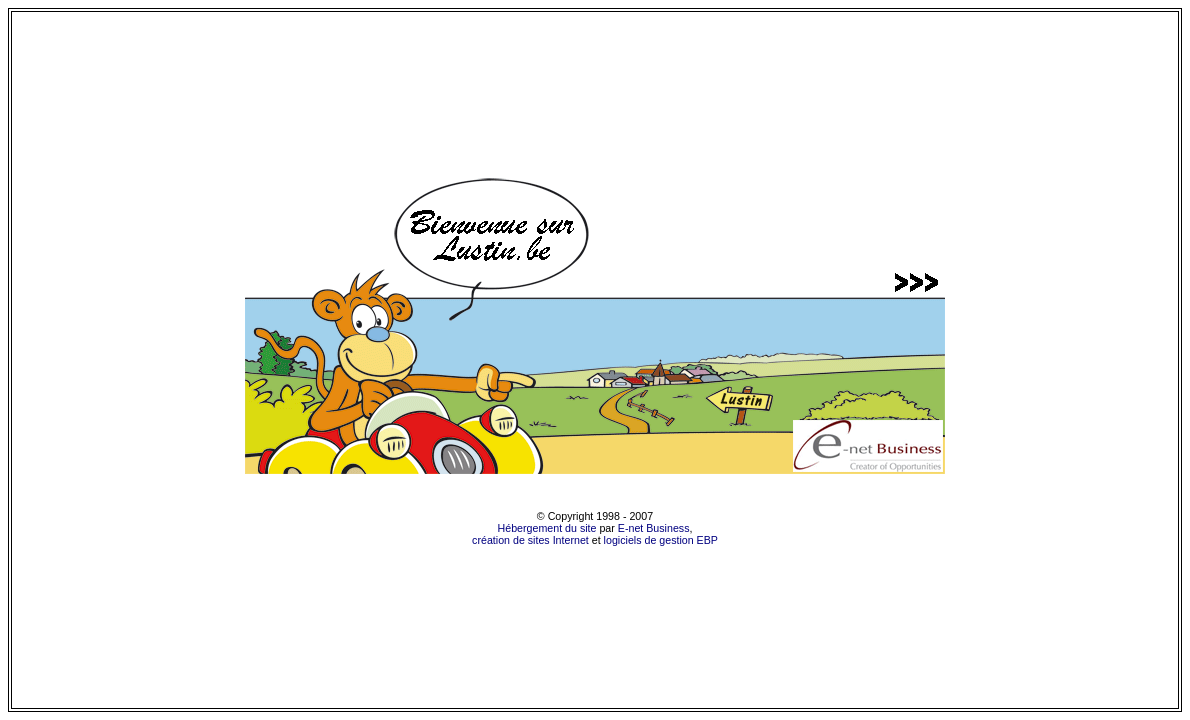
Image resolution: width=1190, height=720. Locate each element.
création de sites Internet (530, 540)
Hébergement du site (547, 528)
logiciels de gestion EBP (661, 540)
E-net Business (654, 528)
